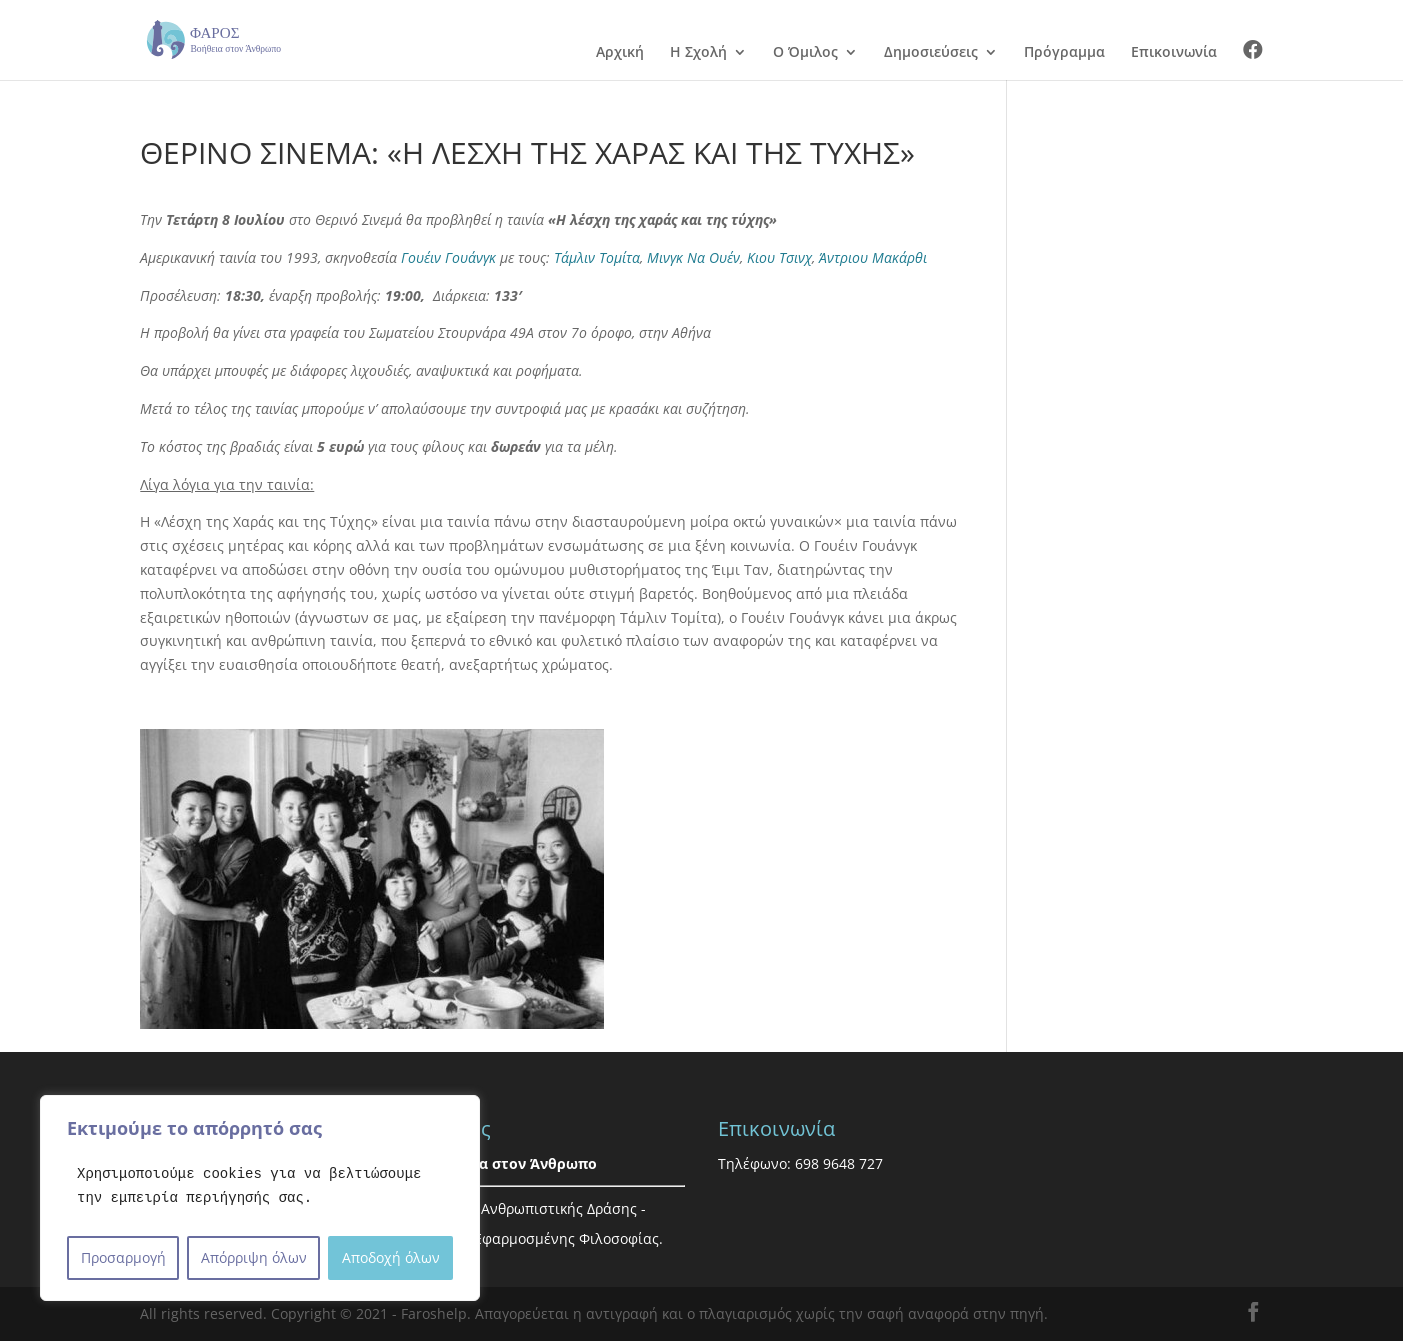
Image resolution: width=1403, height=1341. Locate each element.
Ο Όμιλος (805, 53)
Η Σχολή (698, 53)
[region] (260, 1198)
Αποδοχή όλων (391, 1257)
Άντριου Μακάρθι (873, 257)
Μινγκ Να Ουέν (693, 257)
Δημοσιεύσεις (931, 53)
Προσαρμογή (123, 1257)
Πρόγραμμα (1064, 53)
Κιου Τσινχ (779, 257)
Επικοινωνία (1174, 53)
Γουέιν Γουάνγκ (448, 257)
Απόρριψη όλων (254, 1257)
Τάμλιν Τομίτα (597, 257)
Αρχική (620, 53)
